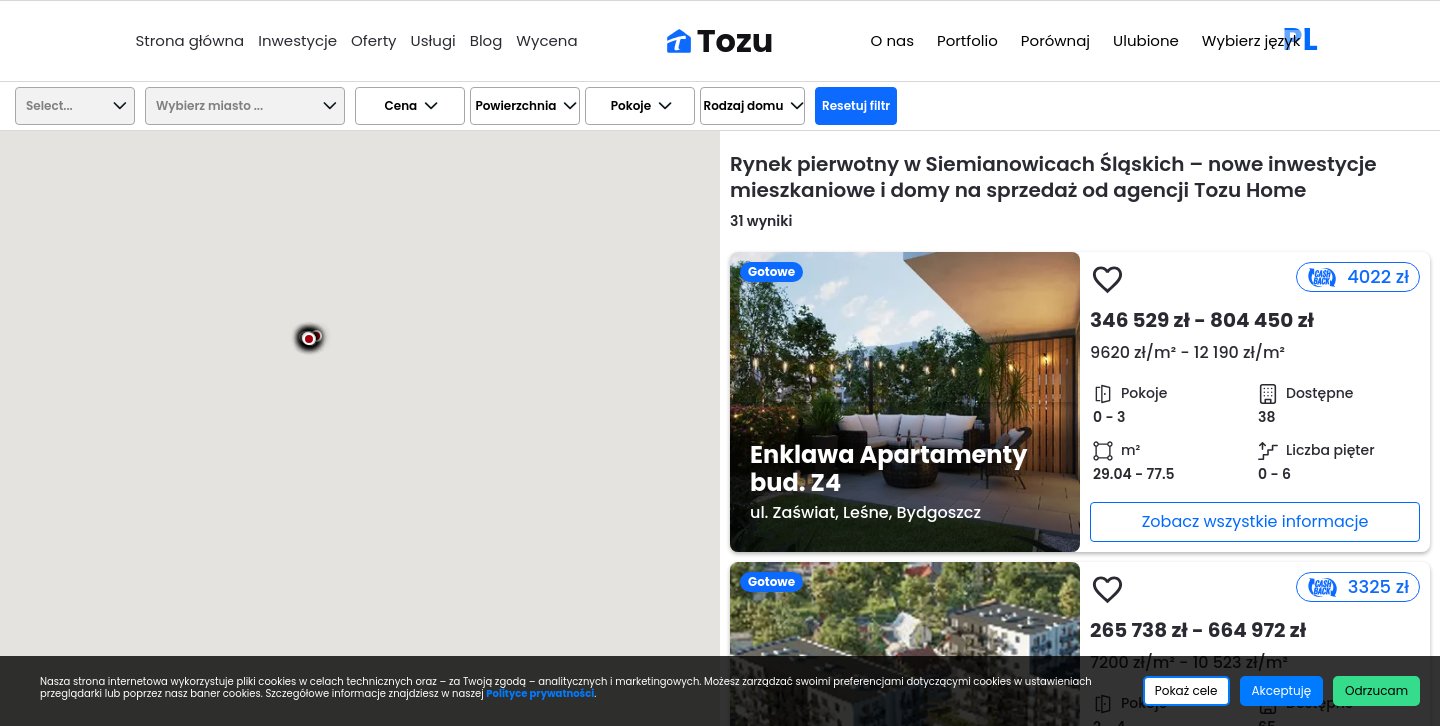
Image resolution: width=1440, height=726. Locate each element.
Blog (486, 40)
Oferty (374, 40)
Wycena (546, 40)
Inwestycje (297, 40)
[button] (316, 336)
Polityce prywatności (540, 693)
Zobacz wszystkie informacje (1255, 521)
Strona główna (190, 40)
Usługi (433, 40)
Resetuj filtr (856, 105)
